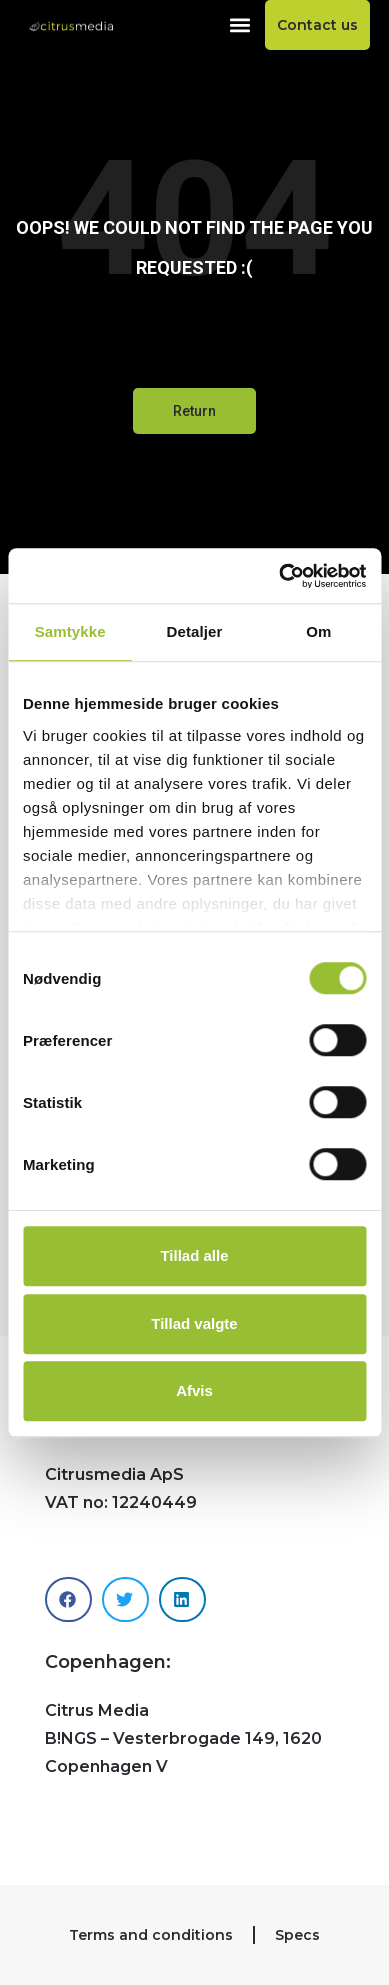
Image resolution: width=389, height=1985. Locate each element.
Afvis (194, 1390)
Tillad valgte (194, 1323)
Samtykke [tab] (70, 631)
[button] (240, 25)
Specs (297, 1935)
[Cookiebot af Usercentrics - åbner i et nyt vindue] (279, 576)
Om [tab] (318, 631)
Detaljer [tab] (195, 631)
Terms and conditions (151, 1935)
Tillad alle (194, 1255)
